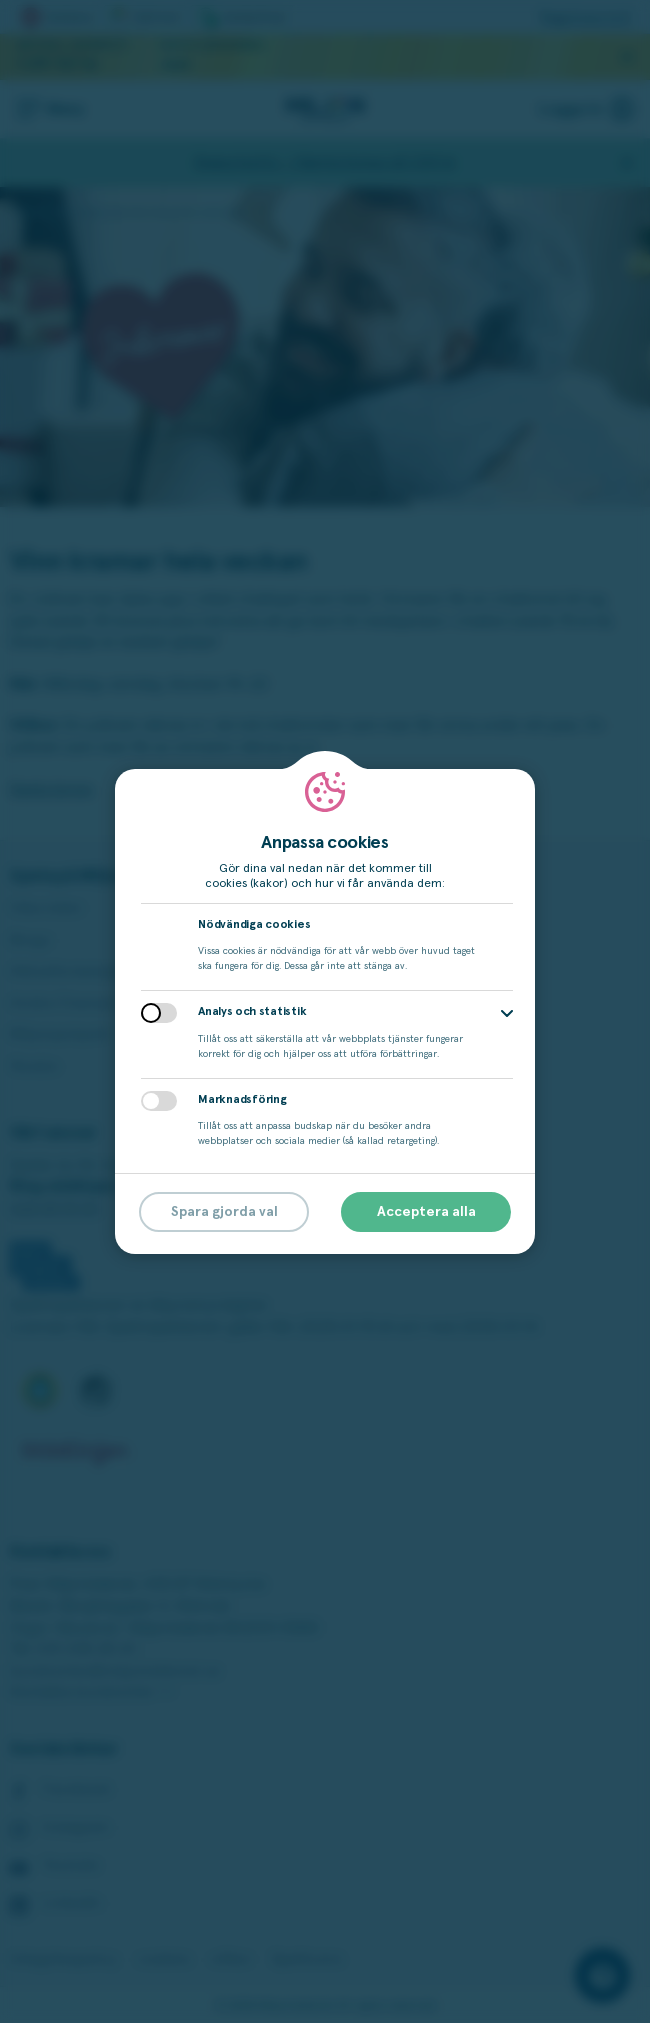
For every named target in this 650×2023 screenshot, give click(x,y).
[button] (507, 1013)
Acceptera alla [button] (426, 1212)
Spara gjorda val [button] (224, 1212)
